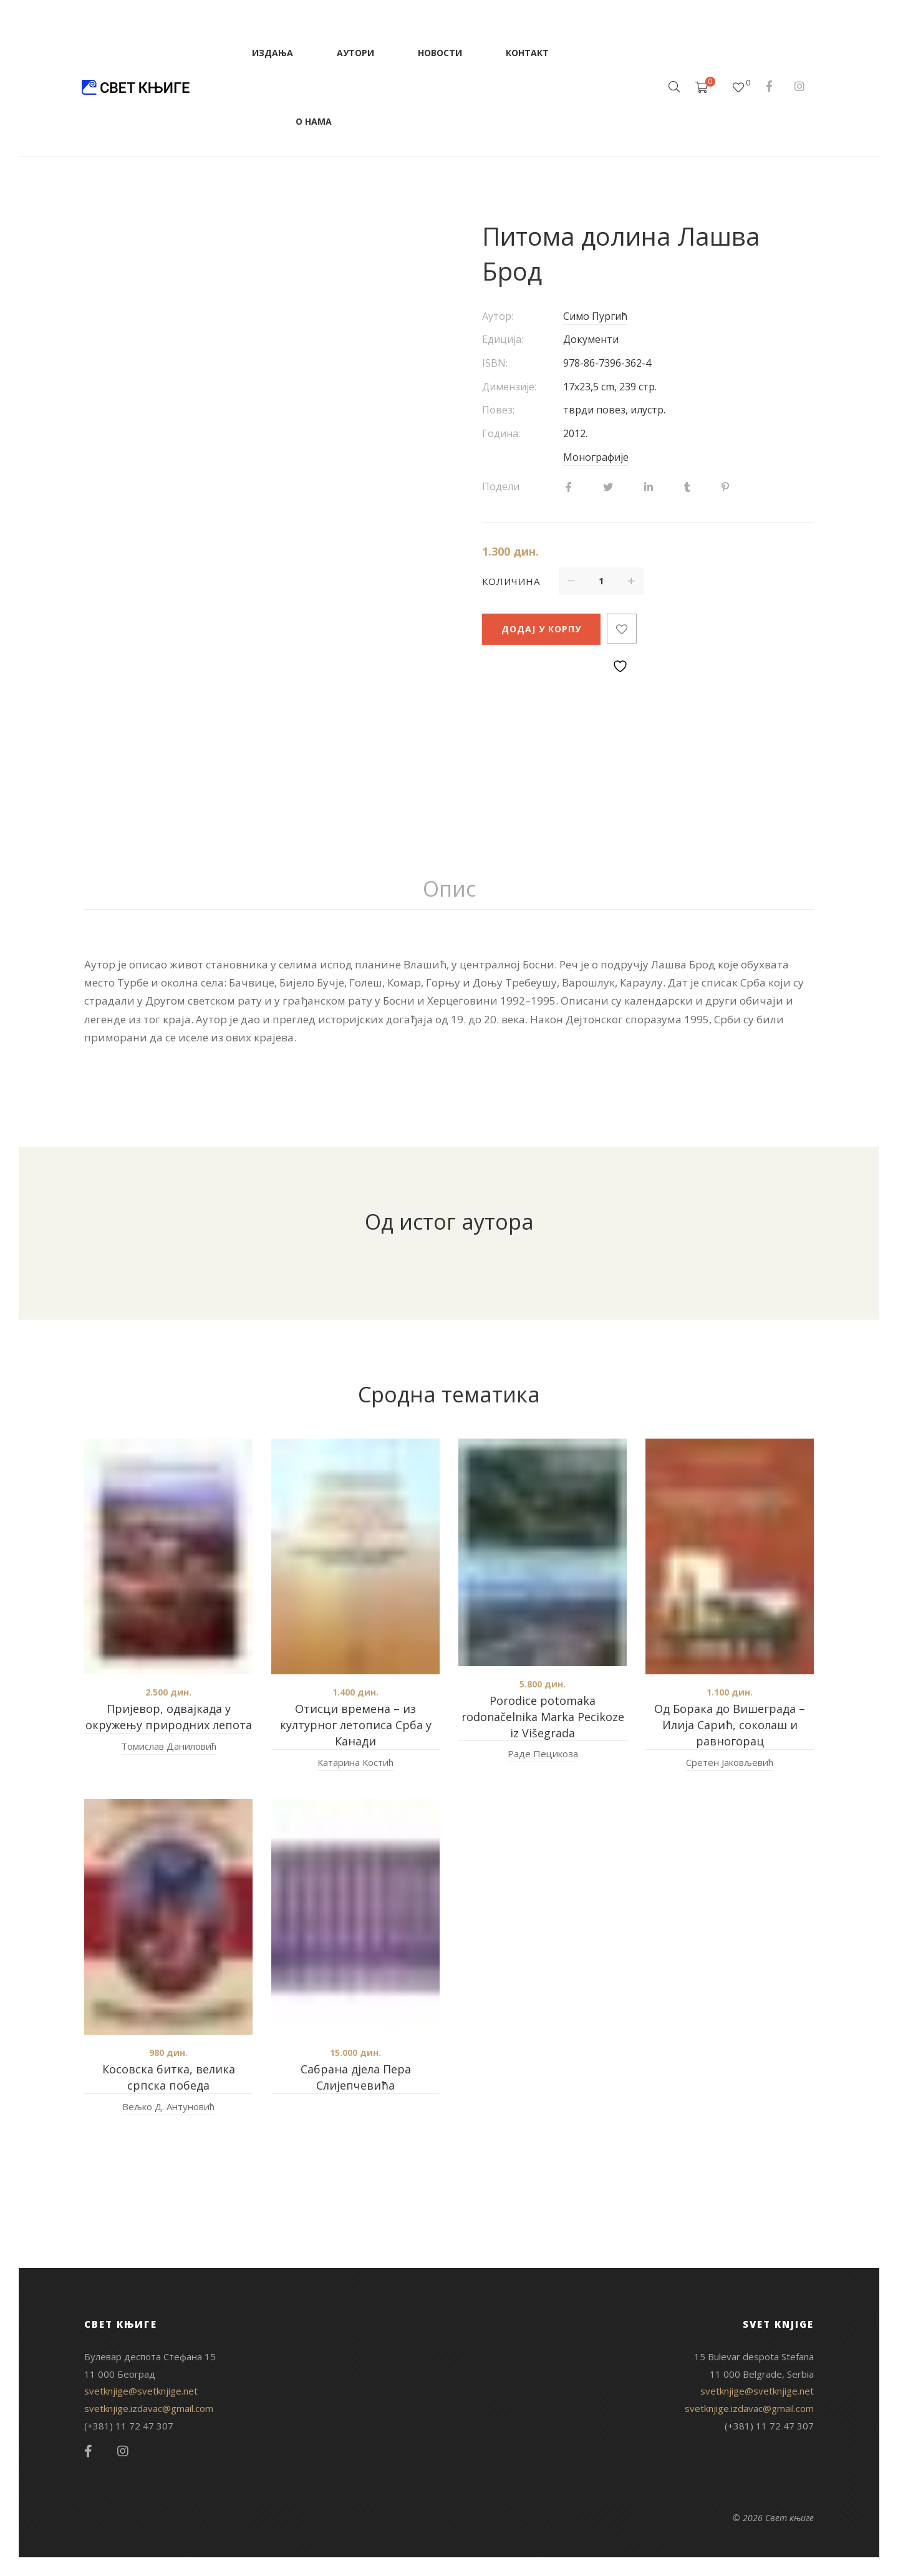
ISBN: (495, 363)
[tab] (449, 889)
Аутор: (497, 316)
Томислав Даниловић (168, 1746)
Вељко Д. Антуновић (168, 2106)
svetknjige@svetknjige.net (141, 2391)
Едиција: (502, 339)
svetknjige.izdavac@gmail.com (148, 2408)
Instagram (799, 86)
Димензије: (509, 386)
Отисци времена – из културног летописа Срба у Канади (356, 1725)
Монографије (596, 457)
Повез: (498, 410)
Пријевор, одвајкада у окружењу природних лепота (168, 1716)
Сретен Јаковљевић (729, 1762)
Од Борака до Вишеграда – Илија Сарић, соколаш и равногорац (729, 1725)
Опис (449, 888)
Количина (511, 581)
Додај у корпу (541, 629)
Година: (501, 433)
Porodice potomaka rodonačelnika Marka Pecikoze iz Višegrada (542, 1716)
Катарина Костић (355, 1762)
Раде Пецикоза (543, 1753)
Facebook (769, 86)
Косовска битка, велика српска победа (168, 2077)
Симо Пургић (595, 316)
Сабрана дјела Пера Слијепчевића (356, 2077)
